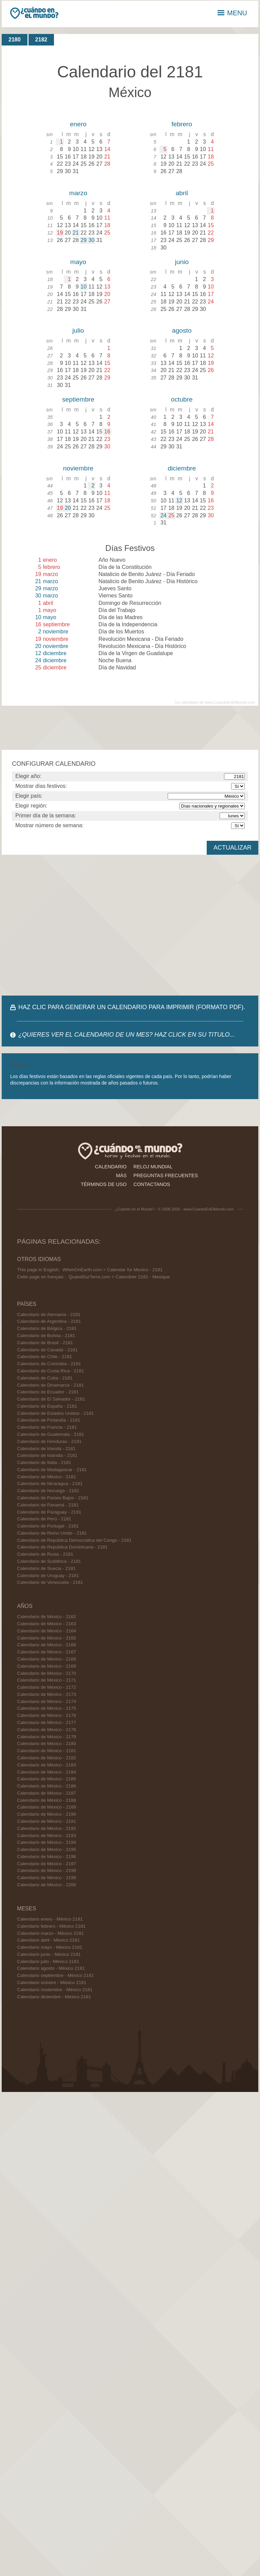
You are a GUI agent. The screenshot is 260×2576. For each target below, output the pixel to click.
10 (83, 287)
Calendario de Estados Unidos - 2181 (55, 1413)
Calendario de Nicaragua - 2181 (49, 1483)
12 (179, 500)
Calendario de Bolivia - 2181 (46, 1335)
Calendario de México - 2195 (46, 1849)
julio (78, 330)
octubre (182, 399)
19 (60, 233)
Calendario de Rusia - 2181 (45, 1554)
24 (164, 515)
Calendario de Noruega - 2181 (48, 1490)
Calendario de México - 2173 (46, 1694)
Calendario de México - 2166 (46, 1644)
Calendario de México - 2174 (46, 1701)
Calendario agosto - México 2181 (51, 1968)
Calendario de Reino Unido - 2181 (52, 1533)
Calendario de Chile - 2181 (44, 1356)
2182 (41, 39)
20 (68, 508)
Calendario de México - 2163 (46, 1623)
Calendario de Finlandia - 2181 (48, 1420)
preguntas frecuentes (165, 1175)
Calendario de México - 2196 (46, 1856)
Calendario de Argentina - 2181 (49, 1321)
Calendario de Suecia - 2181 (46, 1568)
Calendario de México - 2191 (46, 1821)
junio (182, 261)
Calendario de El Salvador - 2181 (51, 1399)
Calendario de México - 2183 (46, 1764)
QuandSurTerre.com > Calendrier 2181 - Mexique (119, 1276)
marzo (78, 193)
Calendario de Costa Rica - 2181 (50, 1370)
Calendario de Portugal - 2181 (47, 1525)
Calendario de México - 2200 (46, 1884)
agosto (182, 330)
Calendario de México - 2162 (46, 1616)
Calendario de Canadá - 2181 (47, 1349)
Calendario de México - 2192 (46, 1828)
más (121, 1175)
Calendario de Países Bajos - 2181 (52, 1497)
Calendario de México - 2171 (46, 1680)
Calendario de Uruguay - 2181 (48, 1575)
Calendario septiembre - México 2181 (55, 1975)
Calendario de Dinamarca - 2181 (50, 1385)
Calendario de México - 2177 (46, 1722)
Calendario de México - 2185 (46, 1778)
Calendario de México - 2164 (46, 1630)
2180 (14, 39)
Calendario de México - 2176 (46, 1715)
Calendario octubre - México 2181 (51, 1982)
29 (83, 240)
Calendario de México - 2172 (46, 1687)
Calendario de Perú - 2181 (44, 1518)
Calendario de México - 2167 (46, 1651)
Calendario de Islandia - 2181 (47, 1455)
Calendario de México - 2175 (46, 1708)
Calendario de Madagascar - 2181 (52, 1469)
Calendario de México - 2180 (46, 1743)
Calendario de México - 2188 (46, 1800)
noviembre (78, 468)
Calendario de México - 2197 (46, 1863)
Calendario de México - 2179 (46, 1736)
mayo (78, 261)
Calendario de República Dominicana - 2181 (62, 1547)
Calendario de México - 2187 (46, 1793)
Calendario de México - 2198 (46, 1870)
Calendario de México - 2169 (46, 1666)
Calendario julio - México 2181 (48, 1961)
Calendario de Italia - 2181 (44, 1462)
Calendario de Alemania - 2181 (48, 1314)
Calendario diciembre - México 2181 (54, 1996)
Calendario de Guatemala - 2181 (50, 1434)
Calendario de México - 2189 (46, 1807)
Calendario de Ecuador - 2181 (47, 1391)
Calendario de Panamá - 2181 (47, 1504)
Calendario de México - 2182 (46, 1757)
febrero (181, 124)
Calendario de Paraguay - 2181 (49, 1512)
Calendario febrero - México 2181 (51, 1926)
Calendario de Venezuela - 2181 (50, 1582)
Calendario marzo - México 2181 (50, 1933)
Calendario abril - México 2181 (48, 1940)
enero (78, 124)
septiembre (78, 399)
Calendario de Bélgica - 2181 (46, 1328)
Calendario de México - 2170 (46, 1673)
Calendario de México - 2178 (46, 1729)
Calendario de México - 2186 (46, 1786)
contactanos (151, 1184)
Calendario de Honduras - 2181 (49, 1441)
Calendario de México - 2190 (46, 1814)
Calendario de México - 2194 (46, 1842)
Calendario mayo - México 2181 (49, 1947)
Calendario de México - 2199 (46, 1877)
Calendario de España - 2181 (47, 1406)
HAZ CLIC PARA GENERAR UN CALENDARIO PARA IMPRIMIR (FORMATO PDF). (131, 1007)
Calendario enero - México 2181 (49, 1919)
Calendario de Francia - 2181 (47, 1427)
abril (181, 193)
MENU (232, 13)
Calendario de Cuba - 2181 (44, 1377)
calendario (111, 1166)
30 (92, 240)
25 (171, 515)
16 (107, 431)
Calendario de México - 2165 (46, 1638)
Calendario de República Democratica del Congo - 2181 (74, 1540)
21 (76, 233)
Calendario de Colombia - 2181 (49, 1363)
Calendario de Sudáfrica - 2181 (49, 1561)
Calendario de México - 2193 (46, 1835)
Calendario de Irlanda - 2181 (46, 1448)
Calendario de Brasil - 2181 (45, 1342)
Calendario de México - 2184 (46, 1772)
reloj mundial (152, 1166)
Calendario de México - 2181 (46, 1476)
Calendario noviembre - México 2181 (54, 1989)
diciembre (182, 468)
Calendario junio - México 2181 (48, 1954)
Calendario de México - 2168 (46, 1659)
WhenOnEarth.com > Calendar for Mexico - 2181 (112, 1269)
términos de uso (104, 1184)
